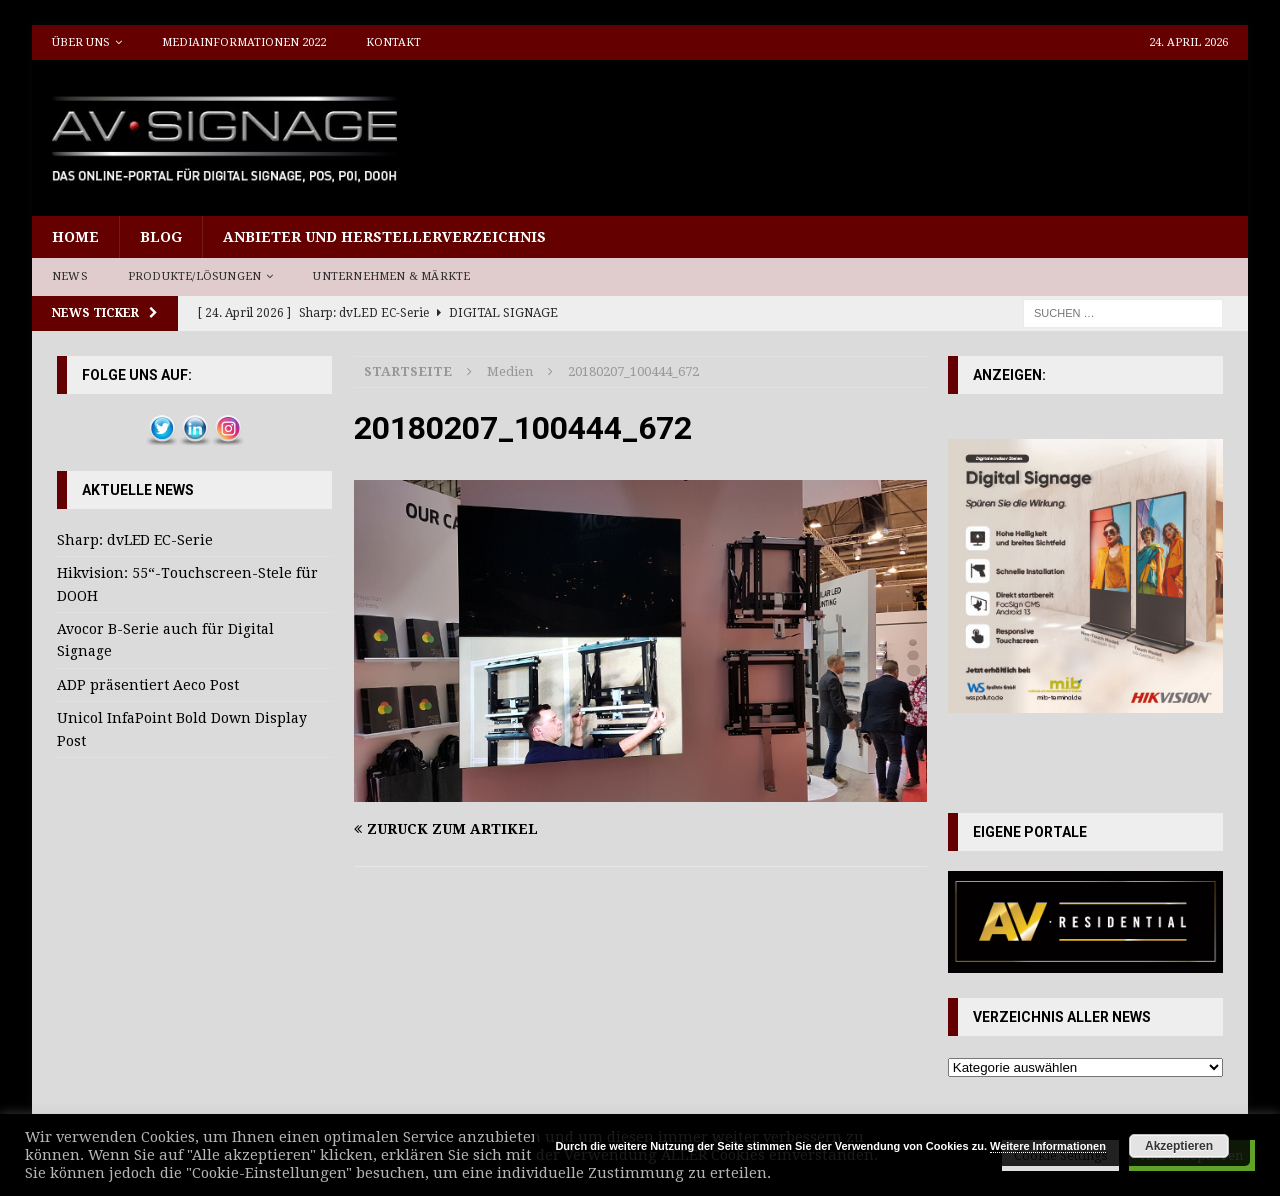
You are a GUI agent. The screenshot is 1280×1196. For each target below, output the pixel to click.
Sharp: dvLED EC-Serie (135, 540)
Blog (161, 237)
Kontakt (393, 42)
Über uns (81, 42)
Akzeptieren (1179, 1146)
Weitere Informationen (1048, 1146)
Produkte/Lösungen (194, 276)
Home (75, 237)
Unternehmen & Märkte (391, 276)
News (70, 276)
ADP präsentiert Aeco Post (148, 685)
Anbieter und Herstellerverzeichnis (384, 237)
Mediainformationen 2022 (244, 42)
